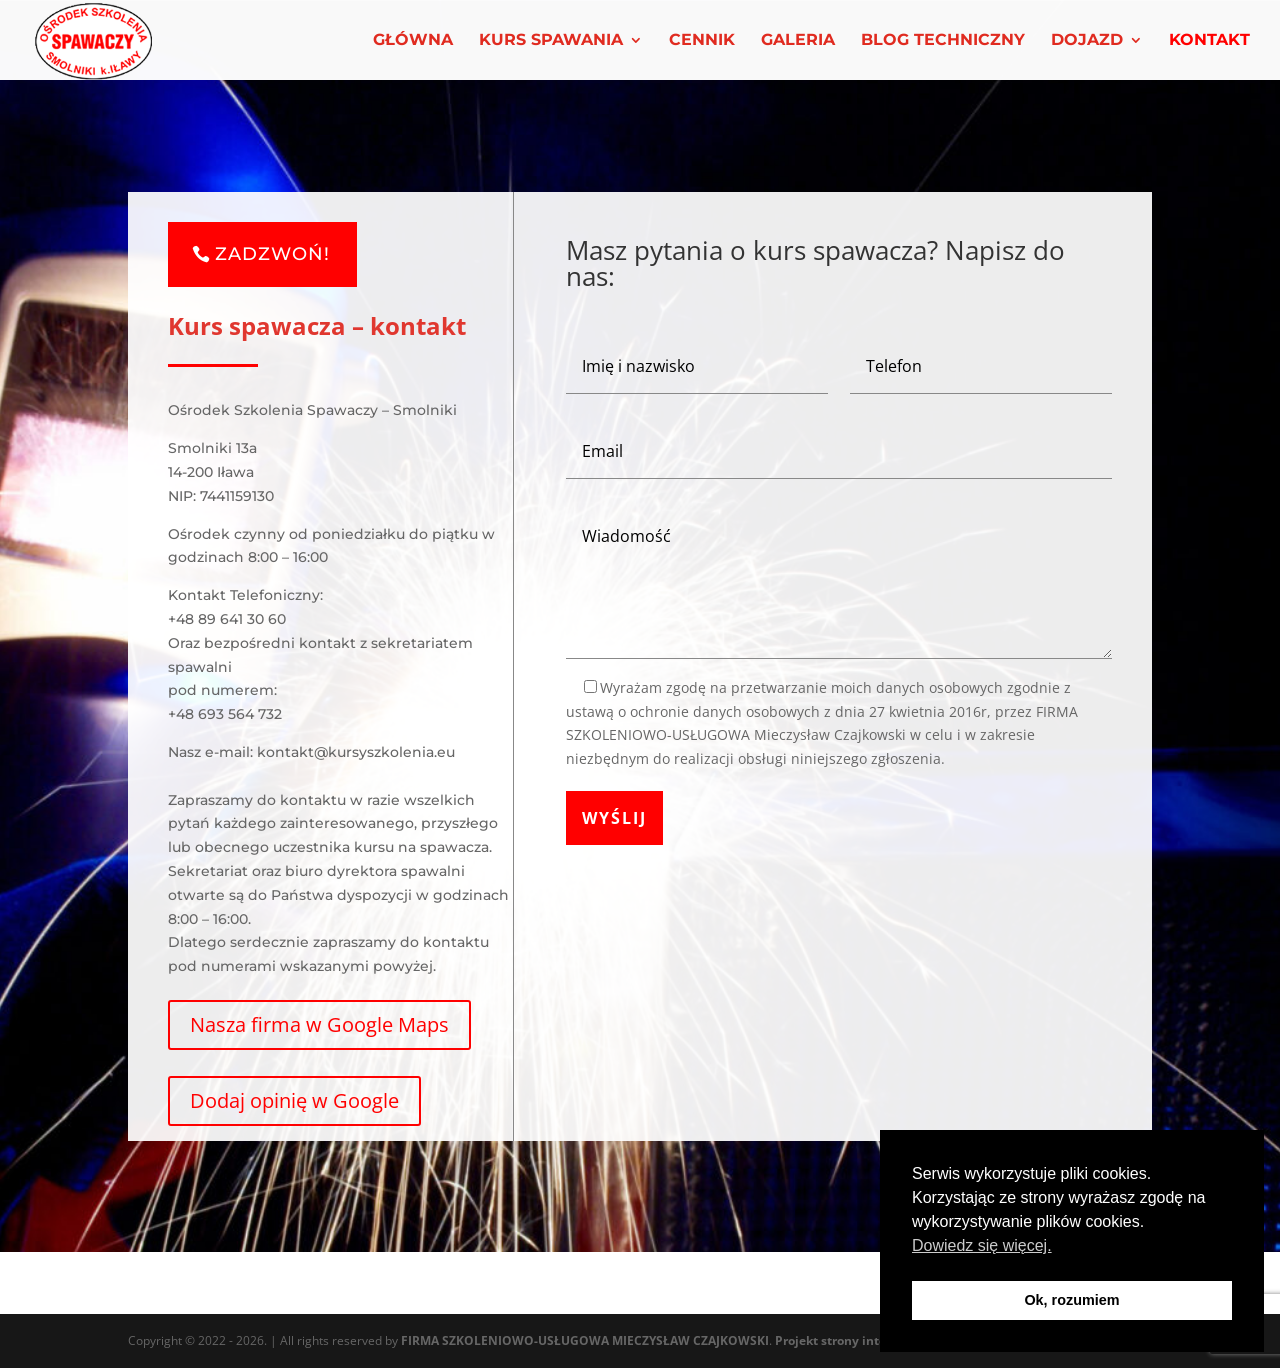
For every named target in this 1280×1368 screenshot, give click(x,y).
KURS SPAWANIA (551, 41)
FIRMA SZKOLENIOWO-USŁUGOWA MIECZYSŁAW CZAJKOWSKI (585, 1340)
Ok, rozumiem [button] (1071, 1300)
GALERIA (798, 41)
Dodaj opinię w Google (294, 1100)
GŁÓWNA (413, 41)
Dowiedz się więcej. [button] (982, 1245)
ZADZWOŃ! (272, 254)
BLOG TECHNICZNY (943, 41)
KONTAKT (1209, 41)
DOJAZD (1087, 41)
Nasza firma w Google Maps (319, 1024)
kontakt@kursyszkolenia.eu (356, 752)
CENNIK (702, 41)
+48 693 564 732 (225, 714)
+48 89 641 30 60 (227, 619)
